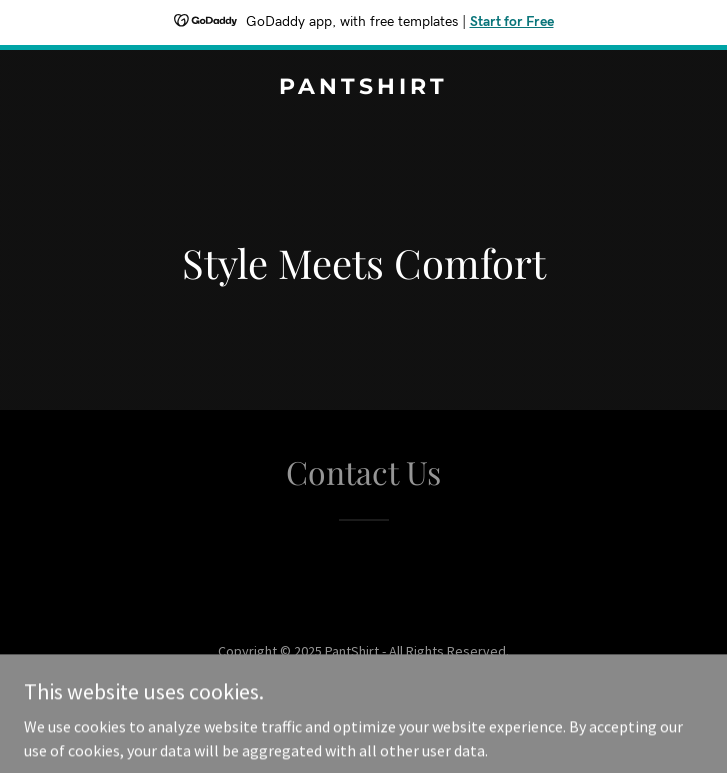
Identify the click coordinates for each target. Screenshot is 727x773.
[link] (363, 88)
